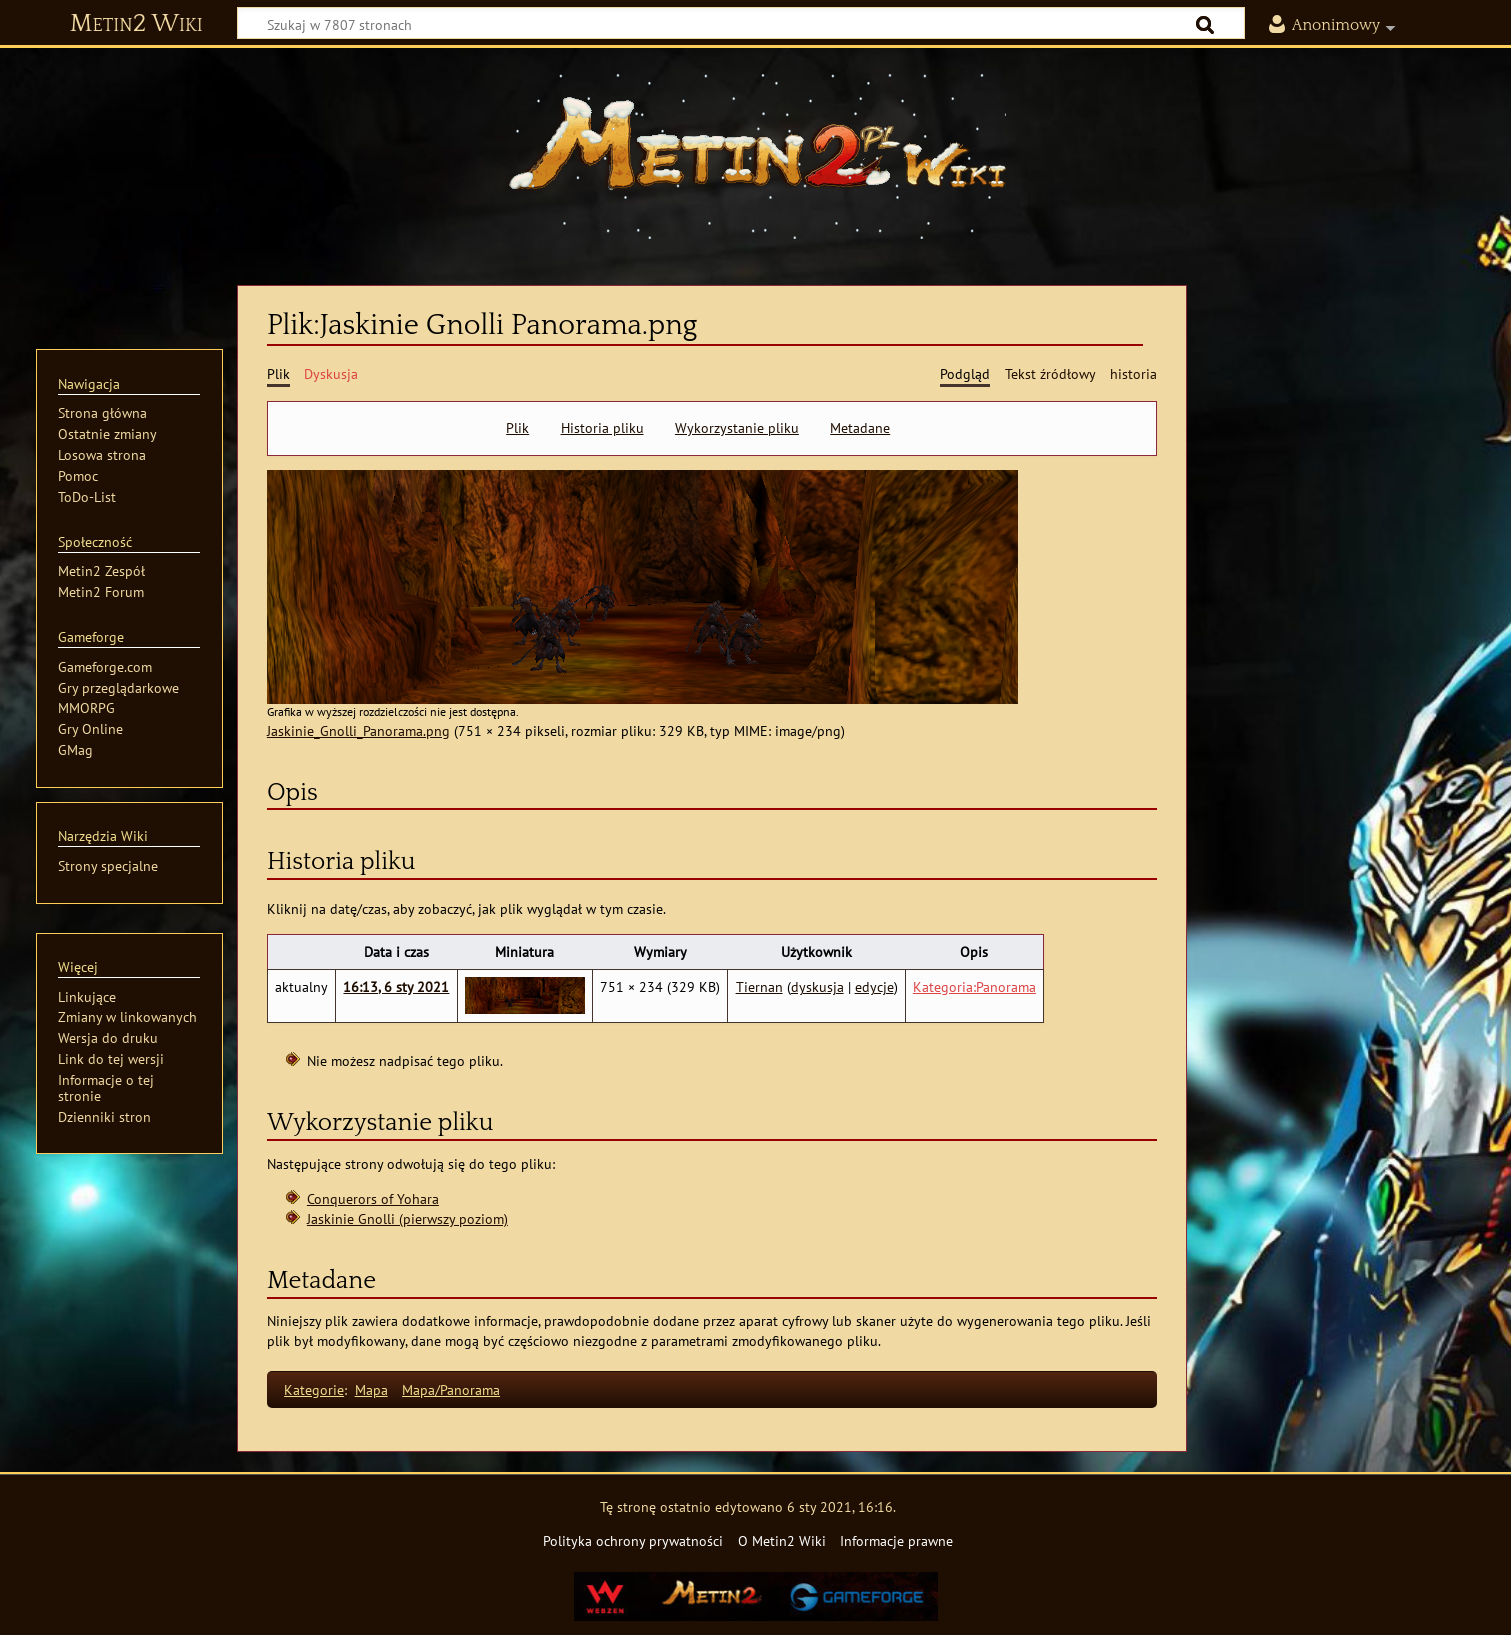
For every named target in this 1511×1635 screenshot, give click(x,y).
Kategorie (314, 1389)
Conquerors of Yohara (373, 1198)
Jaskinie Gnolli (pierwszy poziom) (407, 1218)
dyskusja (817, 986)
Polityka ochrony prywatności (633, 1540)
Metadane (860, 428)
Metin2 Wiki (136, 24)
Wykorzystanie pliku (737, 428)
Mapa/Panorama (451, 1389)
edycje (874, 986)
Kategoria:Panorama (974, 986)
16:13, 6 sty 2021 (396, 986)
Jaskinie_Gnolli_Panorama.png (358, 730)
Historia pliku (602, 428)
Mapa (371, 1389)
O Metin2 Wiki (782, 1540)
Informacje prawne (896, 1540)
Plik (517, 428)
